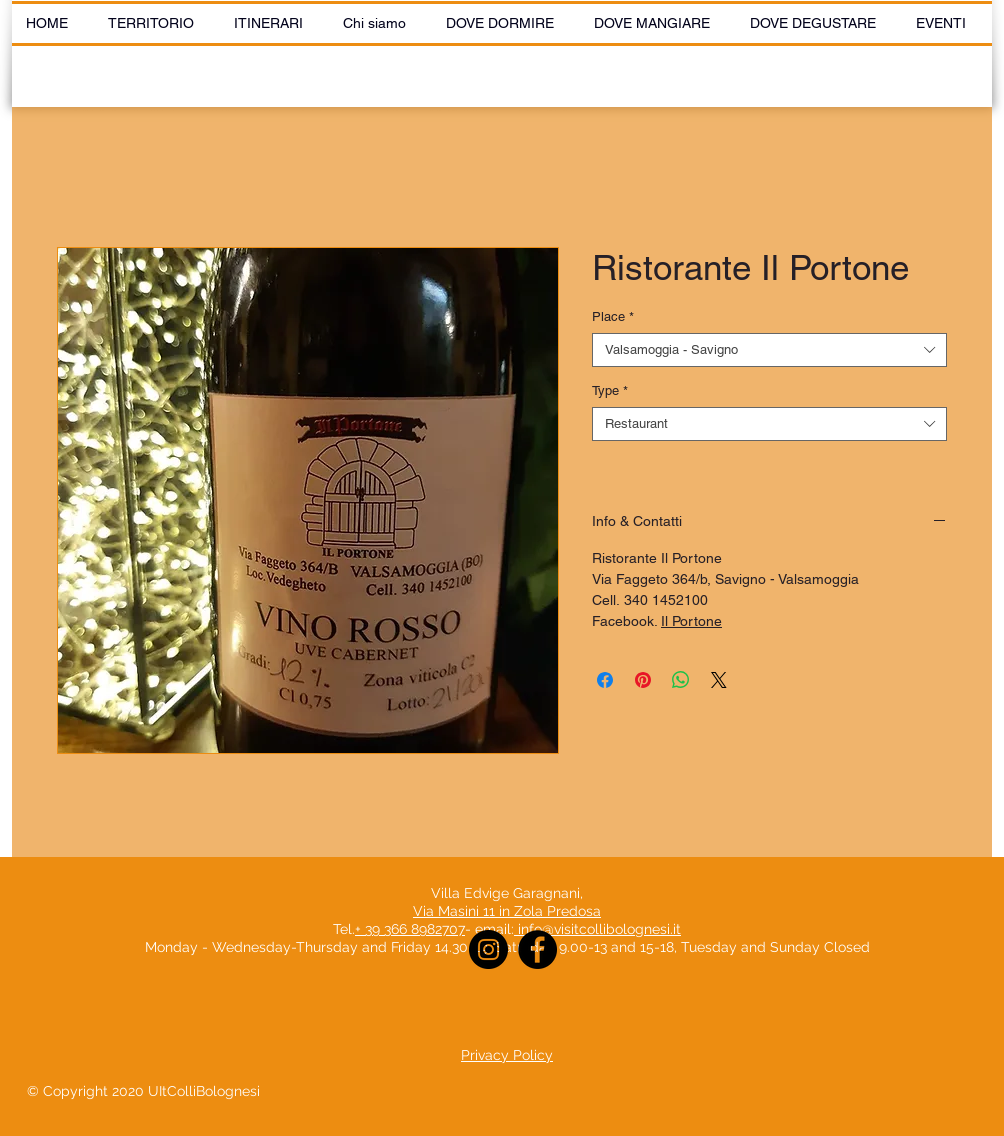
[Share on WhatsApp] (681, 680)
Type (610, 390)
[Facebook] (537, 949)
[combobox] (769, 350)
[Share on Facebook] (605, 680)
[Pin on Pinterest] (643, 680)
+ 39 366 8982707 (410, 929)
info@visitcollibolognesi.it (599, 929)
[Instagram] (488, 949)
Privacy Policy (507, 1055)
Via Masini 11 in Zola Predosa (507, 911)
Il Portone (691, 621)
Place (613, 316)
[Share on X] (719, 680)
